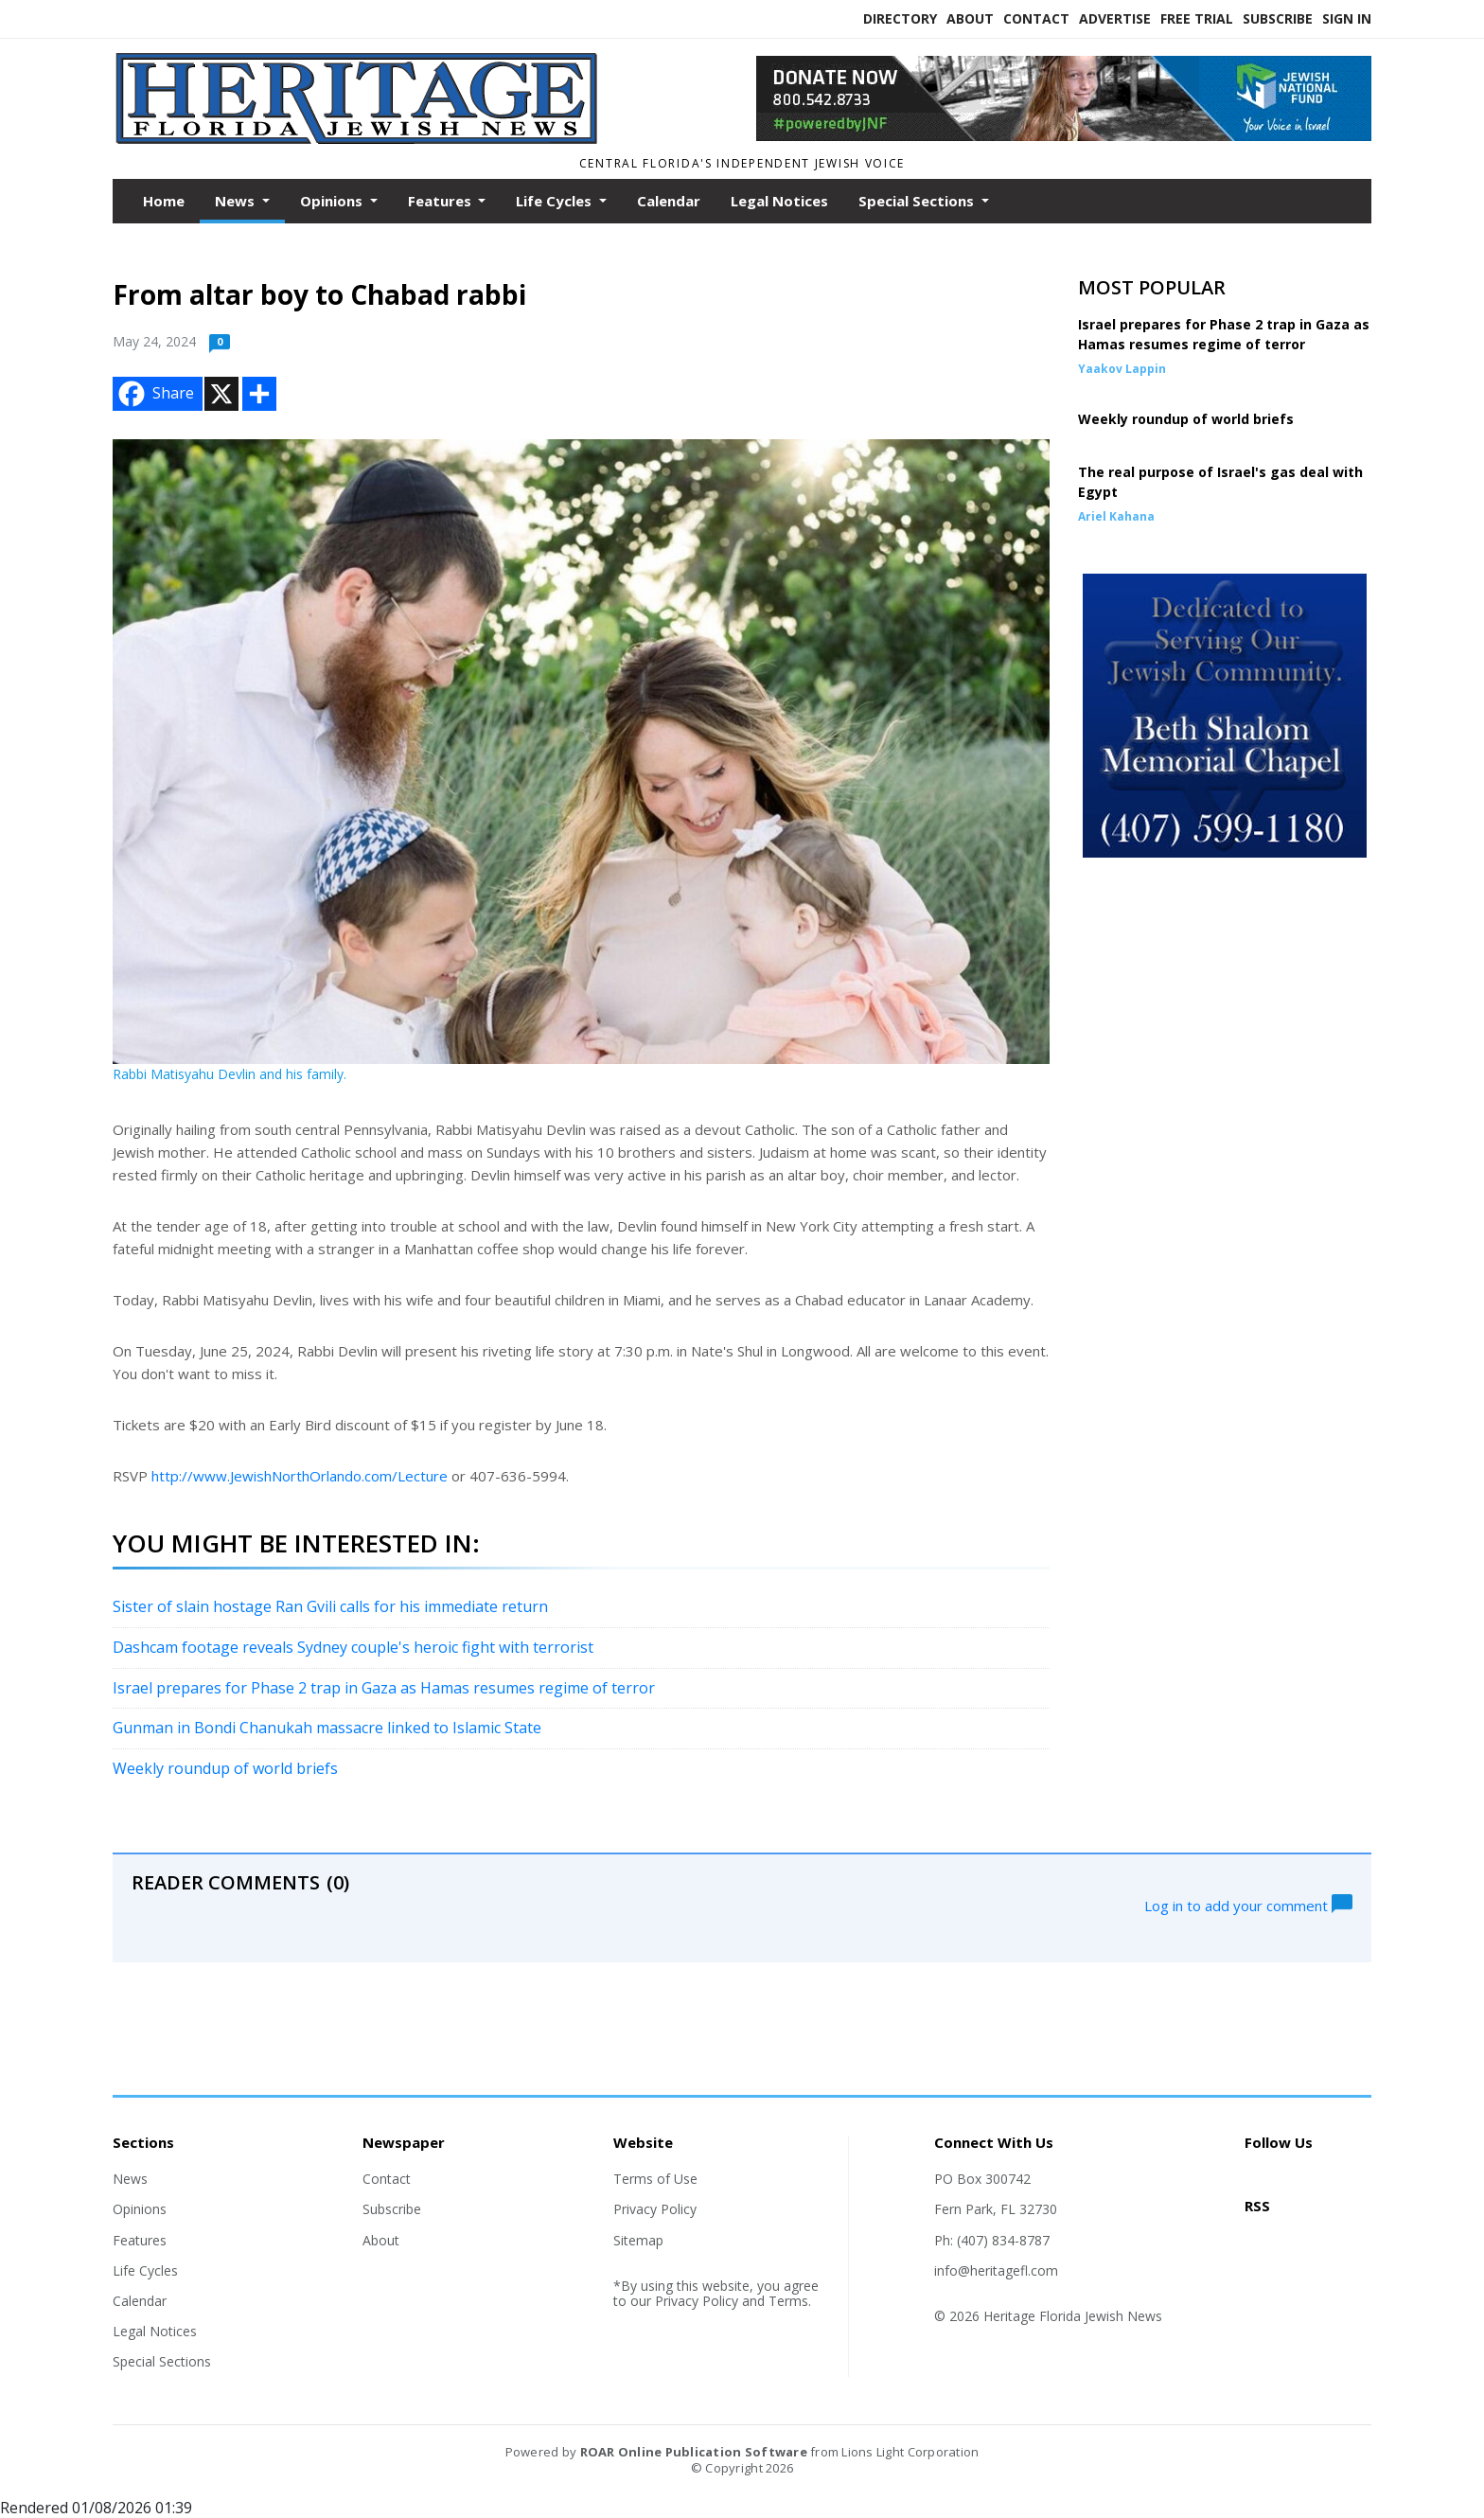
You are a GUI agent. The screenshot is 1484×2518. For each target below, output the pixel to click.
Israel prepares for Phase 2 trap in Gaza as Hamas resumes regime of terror (384, 1687)
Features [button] (441, 200)
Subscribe (1278, 18)
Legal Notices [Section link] (155, 2331)
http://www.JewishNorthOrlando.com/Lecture (299, 1475)
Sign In (1346, 18)
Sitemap (638, 2240)
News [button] (236, 200)
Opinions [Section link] (140, 2209)
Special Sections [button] (918, 200)
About (970, 18)
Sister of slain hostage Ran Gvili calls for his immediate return (330, 1606)
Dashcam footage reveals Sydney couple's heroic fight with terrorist (353, 1647)
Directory (900, 18)
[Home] (360, 140)
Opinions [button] (333, 200)
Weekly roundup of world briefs (225, 1768)
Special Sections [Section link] (162, 2361)
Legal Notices (779, 200)
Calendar (668, 200)
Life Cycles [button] (555, 200)
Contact (1036, 18)
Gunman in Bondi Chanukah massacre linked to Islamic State (327, 1727)
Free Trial (1196, 18)
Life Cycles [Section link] (145, 2270)
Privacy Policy (655, 2209)
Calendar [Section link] (140, 2301)
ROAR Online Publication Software (693, 2451)
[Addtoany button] (259, 394)
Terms (788, 2301)
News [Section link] (130, 2179)
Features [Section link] (140, 2240)
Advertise (1115, 18)
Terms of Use (655, 2179)
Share (154, 394)
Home (164, 200)
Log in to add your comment (1248, 1903)
